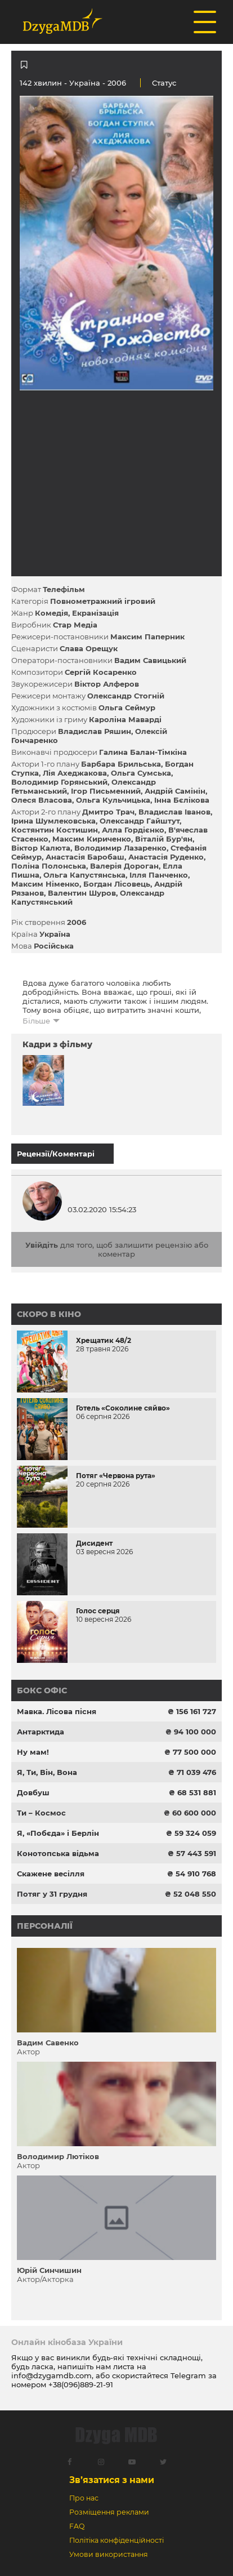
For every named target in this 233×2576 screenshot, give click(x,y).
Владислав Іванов (174, 811)
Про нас (83, 2498)
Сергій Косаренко (101, 672)
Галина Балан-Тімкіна (143, 752)
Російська (54, 945)
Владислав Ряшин (94, 731)
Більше (36, 1020)
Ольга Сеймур (126, 707)
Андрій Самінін (175, 790)
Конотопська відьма (58, 1853)
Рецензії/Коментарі (56, 1153)
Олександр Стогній (125, 695)
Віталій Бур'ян (163, 838)
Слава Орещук (89, 648)
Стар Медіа (75, 624)
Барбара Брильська (121, 763)
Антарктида (40, 1731)
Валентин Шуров (82, 892)
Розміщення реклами (109, 2512)
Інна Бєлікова (181, 799)
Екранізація (95, 612)
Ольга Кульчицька (113, 799)
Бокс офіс (42, 1690)
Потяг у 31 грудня (52, 1893)
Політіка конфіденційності (116, 2540)
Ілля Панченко (158, 874)
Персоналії (45, 1926)
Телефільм (64, 589)
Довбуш (33, 1792)
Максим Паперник (147, 636)
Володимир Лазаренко (120, 847)
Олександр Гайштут (140, 820)
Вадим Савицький (150, 660)
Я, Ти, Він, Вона (47, 1772)
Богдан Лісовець (116, 883)
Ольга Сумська (141, 772)
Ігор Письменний (106, 790)
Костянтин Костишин (54, 829)
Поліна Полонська (48, 865)
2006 (76, 922)
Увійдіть (41, 1244)
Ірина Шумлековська (53, 820)
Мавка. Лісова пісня (56, 1711)
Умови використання (108, 2554)
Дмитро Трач (108, 811)
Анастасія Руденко (166, 856)
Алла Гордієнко (133, 829)
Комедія (51, 612)
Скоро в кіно (49, 1314)
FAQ (76, 2526)
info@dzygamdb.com (51, 2375)
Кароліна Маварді (125, 719)
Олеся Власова (41, 799)
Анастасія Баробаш (85, 856)
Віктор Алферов (106, 683)
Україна (84, 82)
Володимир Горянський (59, 781)
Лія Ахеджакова (75, 772)
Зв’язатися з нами (111, 2480)
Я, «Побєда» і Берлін (58, 1833)
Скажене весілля (50, 1873)
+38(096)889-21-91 (80, 2384)
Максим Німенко (45, 883)
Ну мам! (33, 1751)
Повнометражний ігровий (102, 601)
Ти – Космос (41, 1812)
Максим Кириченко (91, 838)
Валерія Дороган (124, 865)
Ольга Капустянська (84, 874)
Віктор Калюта (40, 847)
